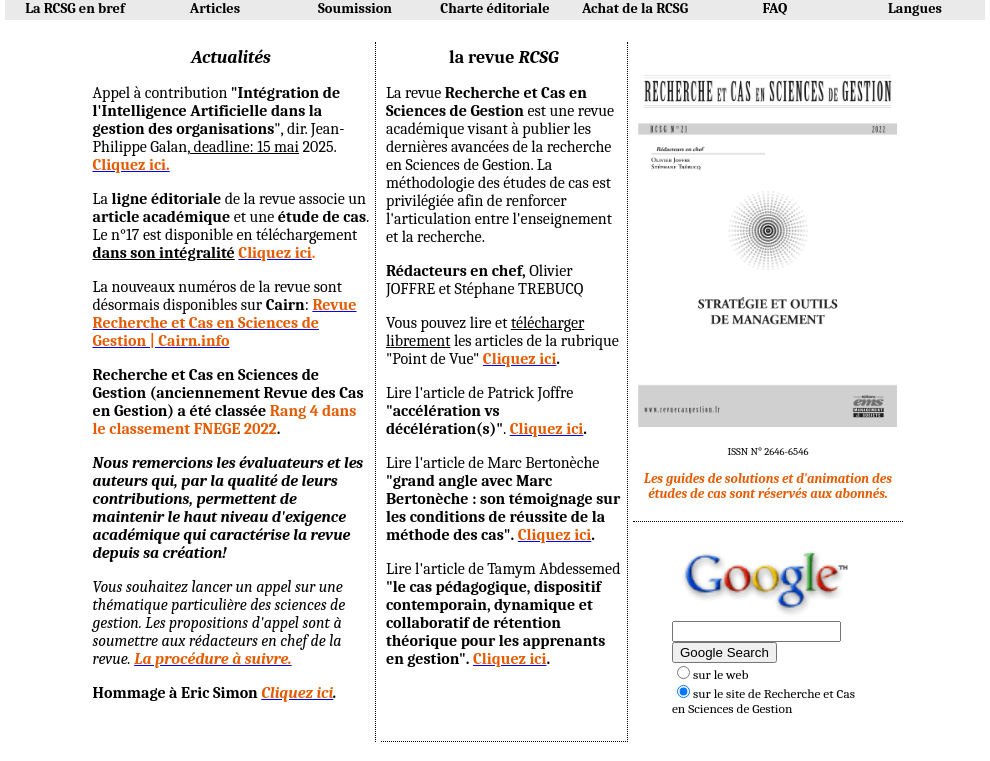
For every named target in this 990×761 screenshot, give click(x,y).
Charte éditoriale (494, 8)
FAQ (775, 8)
